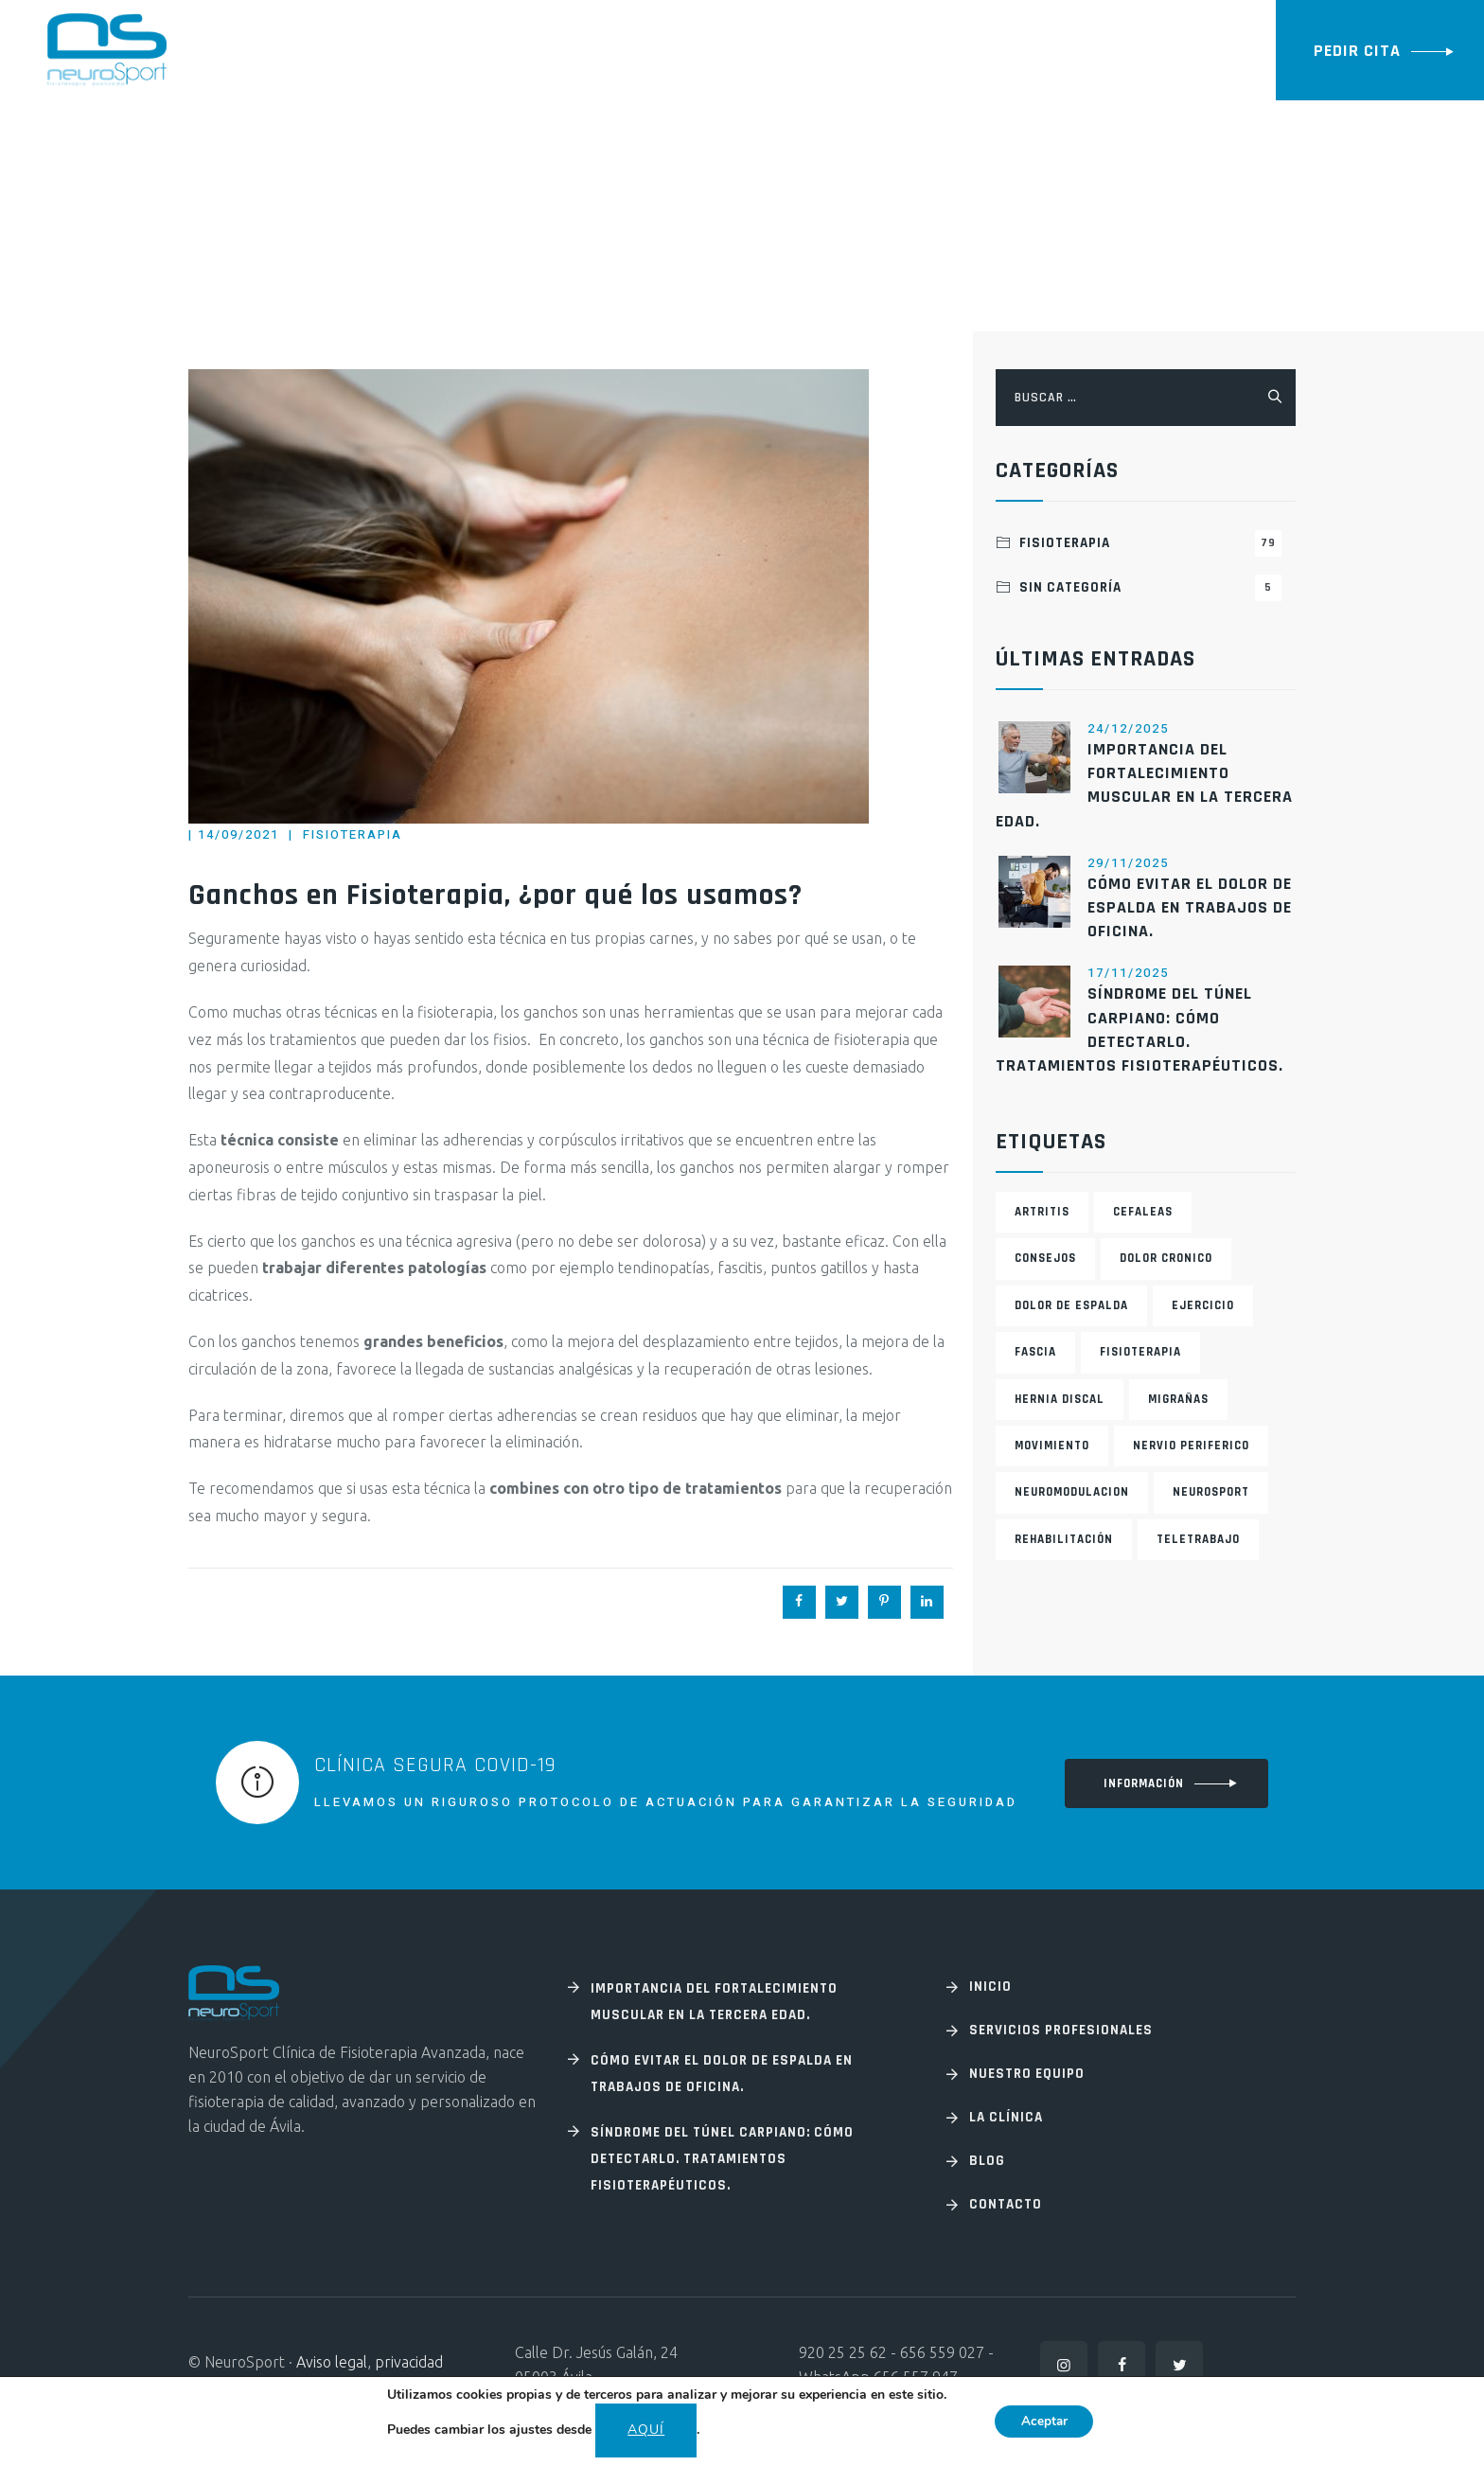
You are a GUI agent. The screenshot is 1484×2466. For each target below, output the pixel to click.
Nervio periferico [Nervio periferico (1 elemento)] (1191, 1445)
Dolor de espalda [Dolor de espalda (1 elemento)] (1071, 1305)
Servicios (543, 50)
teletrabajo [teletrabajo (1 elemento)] (1198, 1539)
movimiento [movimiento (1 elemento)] (1052, 1445)
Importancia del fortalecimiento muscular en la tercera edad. (714, 2001)
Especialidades (424, 50)
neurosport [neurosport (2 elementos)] (1211, 1491)
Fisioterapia (352, 834)
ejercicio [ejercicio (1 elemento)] (1203, 1305)
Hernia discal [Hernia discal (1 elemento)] (1059, 1399)
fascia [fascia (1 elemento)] (1035, 1351)
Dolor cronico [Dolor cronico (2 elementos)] (1166, 1258)
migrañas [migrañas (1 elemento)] (1178, 1399)
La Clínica (642, 50)
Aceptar (1044, 2421)
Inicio (320, 50)
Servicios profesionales (1061, 2030)
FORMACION (949, 50)
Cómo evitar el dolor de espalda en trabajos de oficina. (1189, 907)
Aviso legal (331, 2361)
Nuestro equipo (764, 50)
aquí (643, 2430)
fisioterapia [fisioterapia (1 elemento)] (1140, 1351)
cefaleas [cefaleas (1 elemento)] (1143, 1211)
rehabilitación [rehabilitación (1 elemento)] (1064, 1539)
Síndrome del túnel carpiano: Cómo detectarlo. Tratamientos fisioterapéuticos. (722, 2158)
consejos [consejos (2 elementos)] (1045, 1258)
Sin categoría (1150, 588)
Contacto (1050, 50)
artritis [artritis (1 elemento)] (1042, 1211)
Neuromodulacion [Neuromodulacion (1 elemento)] (1072, 1491)
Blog (866, 50)
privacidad (409, 2361)
